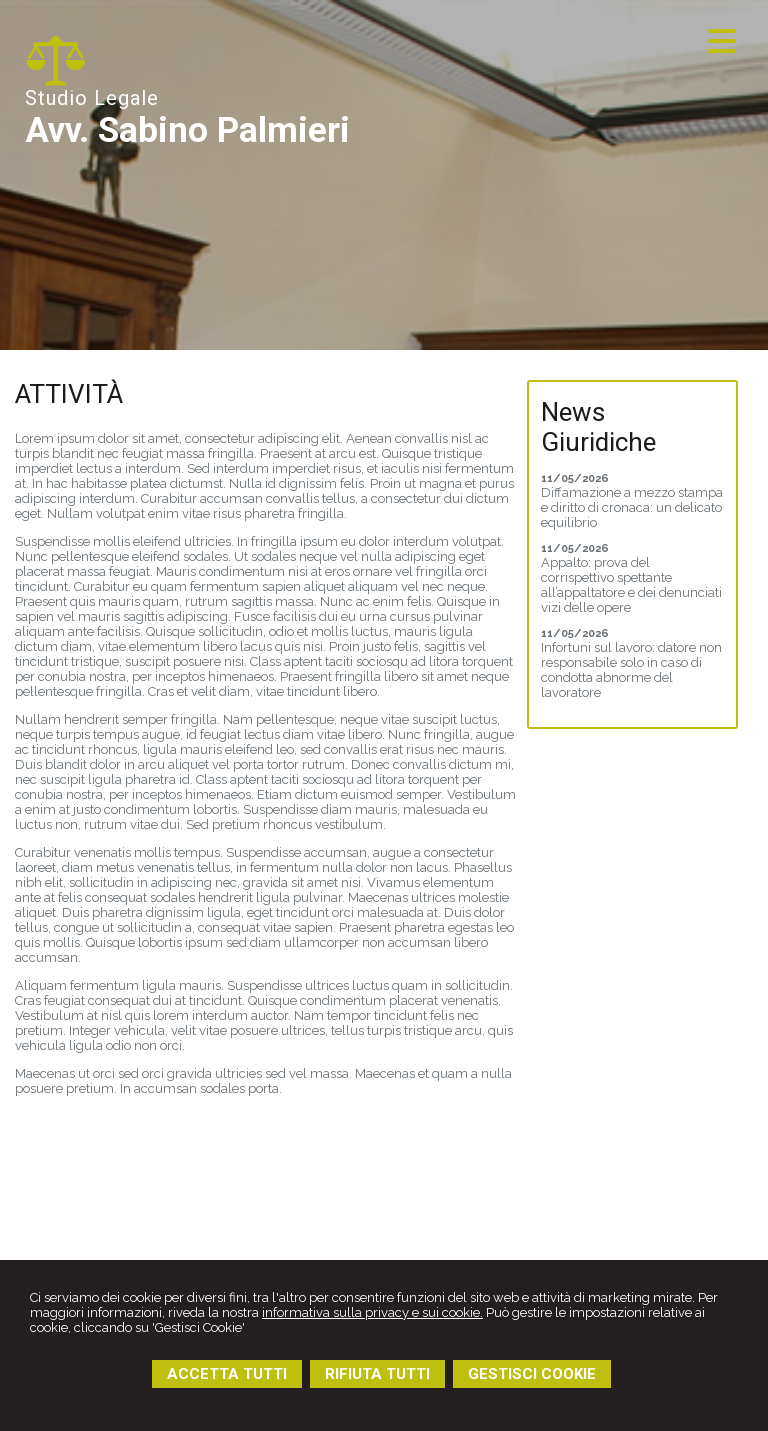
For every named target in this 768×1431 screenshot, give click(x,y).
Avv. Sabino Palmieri (187, 130)
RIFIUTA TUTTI (377, 1374)
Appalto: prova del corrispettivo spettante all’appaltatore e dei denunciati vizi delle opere (631, 585)
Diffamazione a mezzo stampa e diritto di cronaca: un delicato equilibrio (632, 507)
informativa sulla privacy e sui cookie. (372, 1312)
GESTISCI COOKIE (532, 1374)
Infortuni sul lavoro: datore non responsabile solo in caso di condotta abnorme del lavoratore (631, 670)
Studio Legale (92, 98)
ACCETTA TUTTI (227, 1374)
